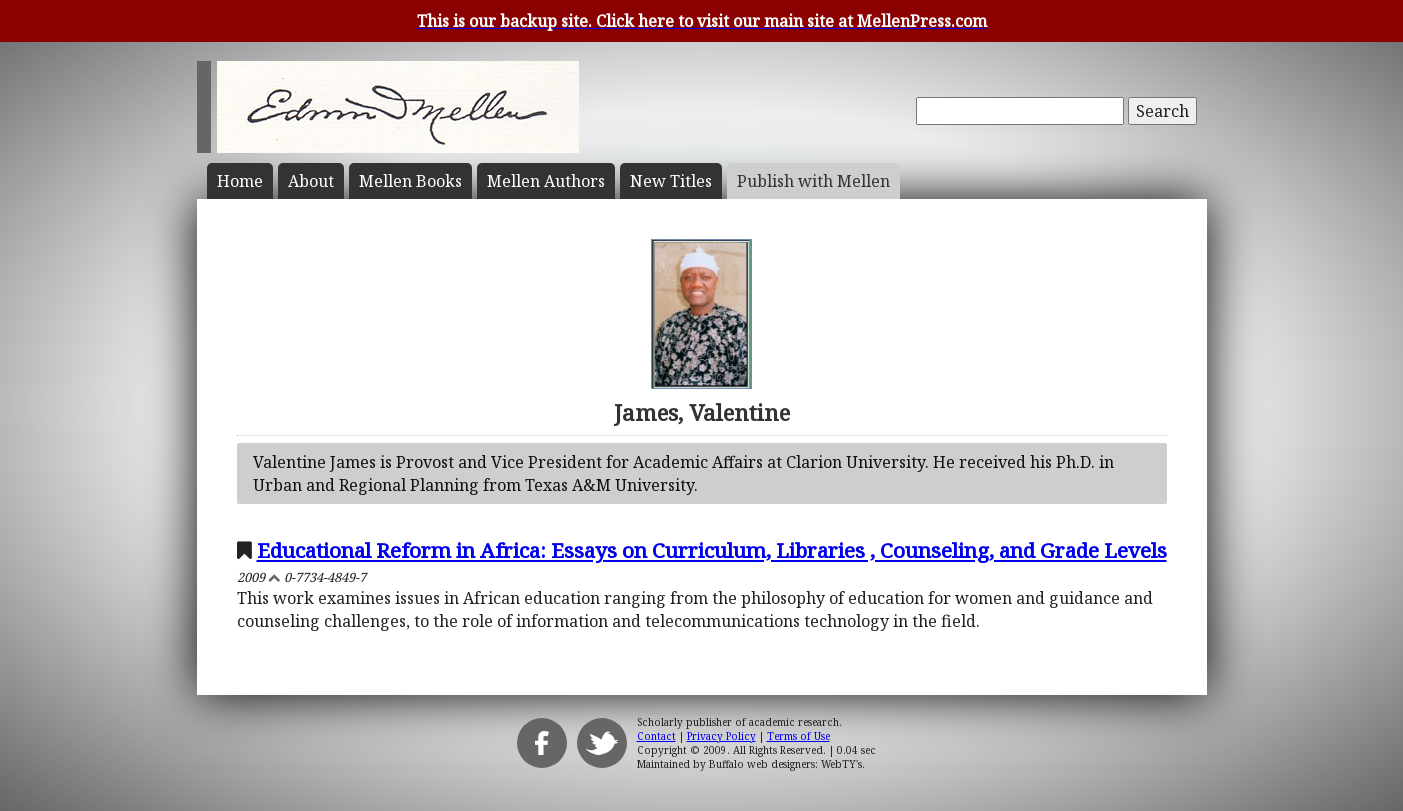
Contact (656, 736)
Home (240, 181)
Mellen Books (410, 181)
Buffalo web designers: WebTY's (785, 764)
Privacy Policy (721, 736)
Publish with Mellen (813, 181)
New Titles (671, 181)
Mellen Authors (546, 181)
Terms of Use (798, 736)
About (311, 181)
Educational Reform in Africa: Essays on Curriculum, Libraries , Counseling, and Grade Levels (712, 550)
